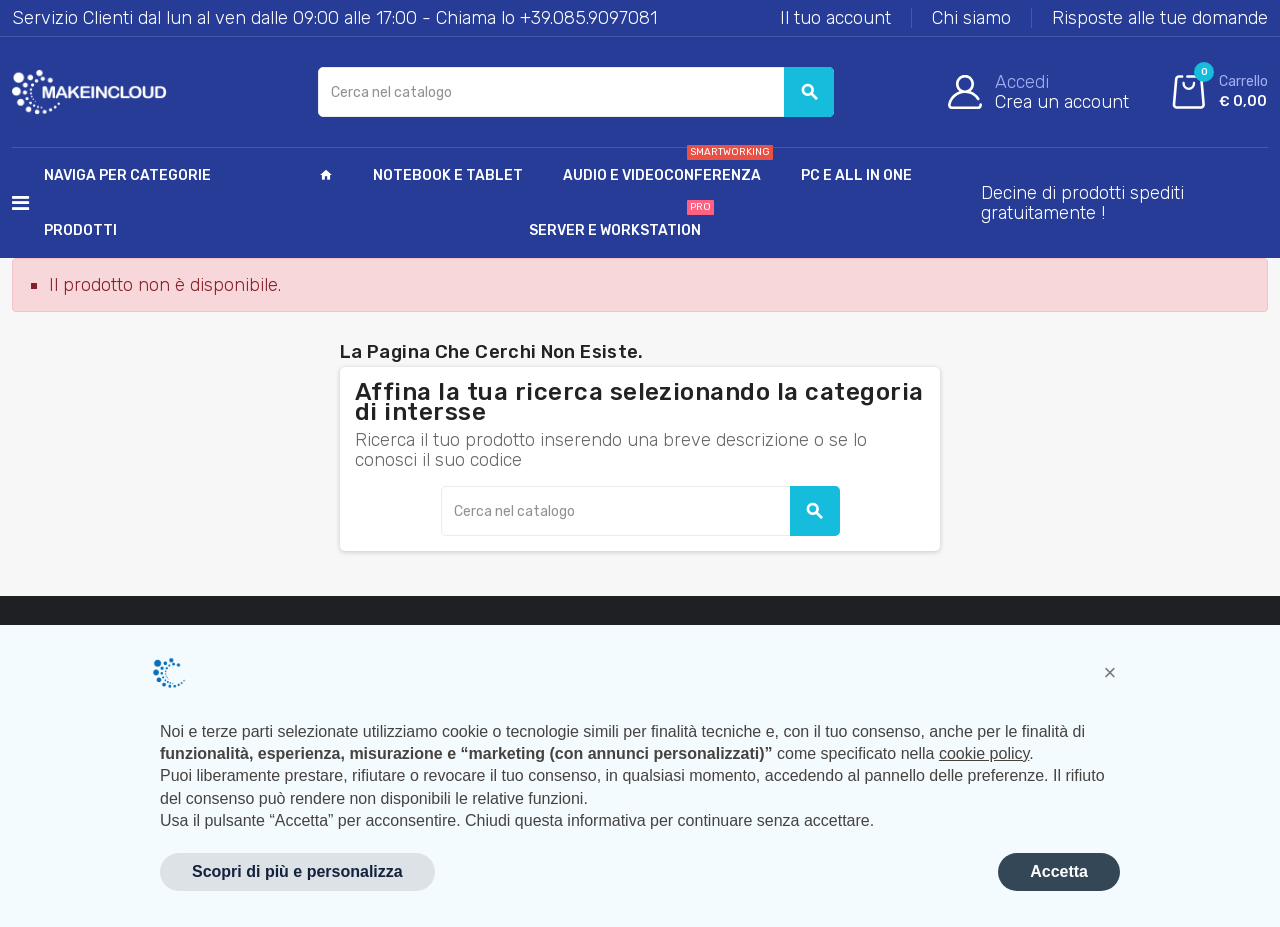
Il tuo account (835, 18)
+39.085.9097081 (588, 18)
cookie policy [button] (984, 753)
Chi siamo (971, 18)
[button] (1110, 673)
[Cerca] (576, 92)
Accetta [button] (1059, 871)
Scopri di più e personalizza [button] (297, 871)
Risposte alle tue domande (1160, 18)
